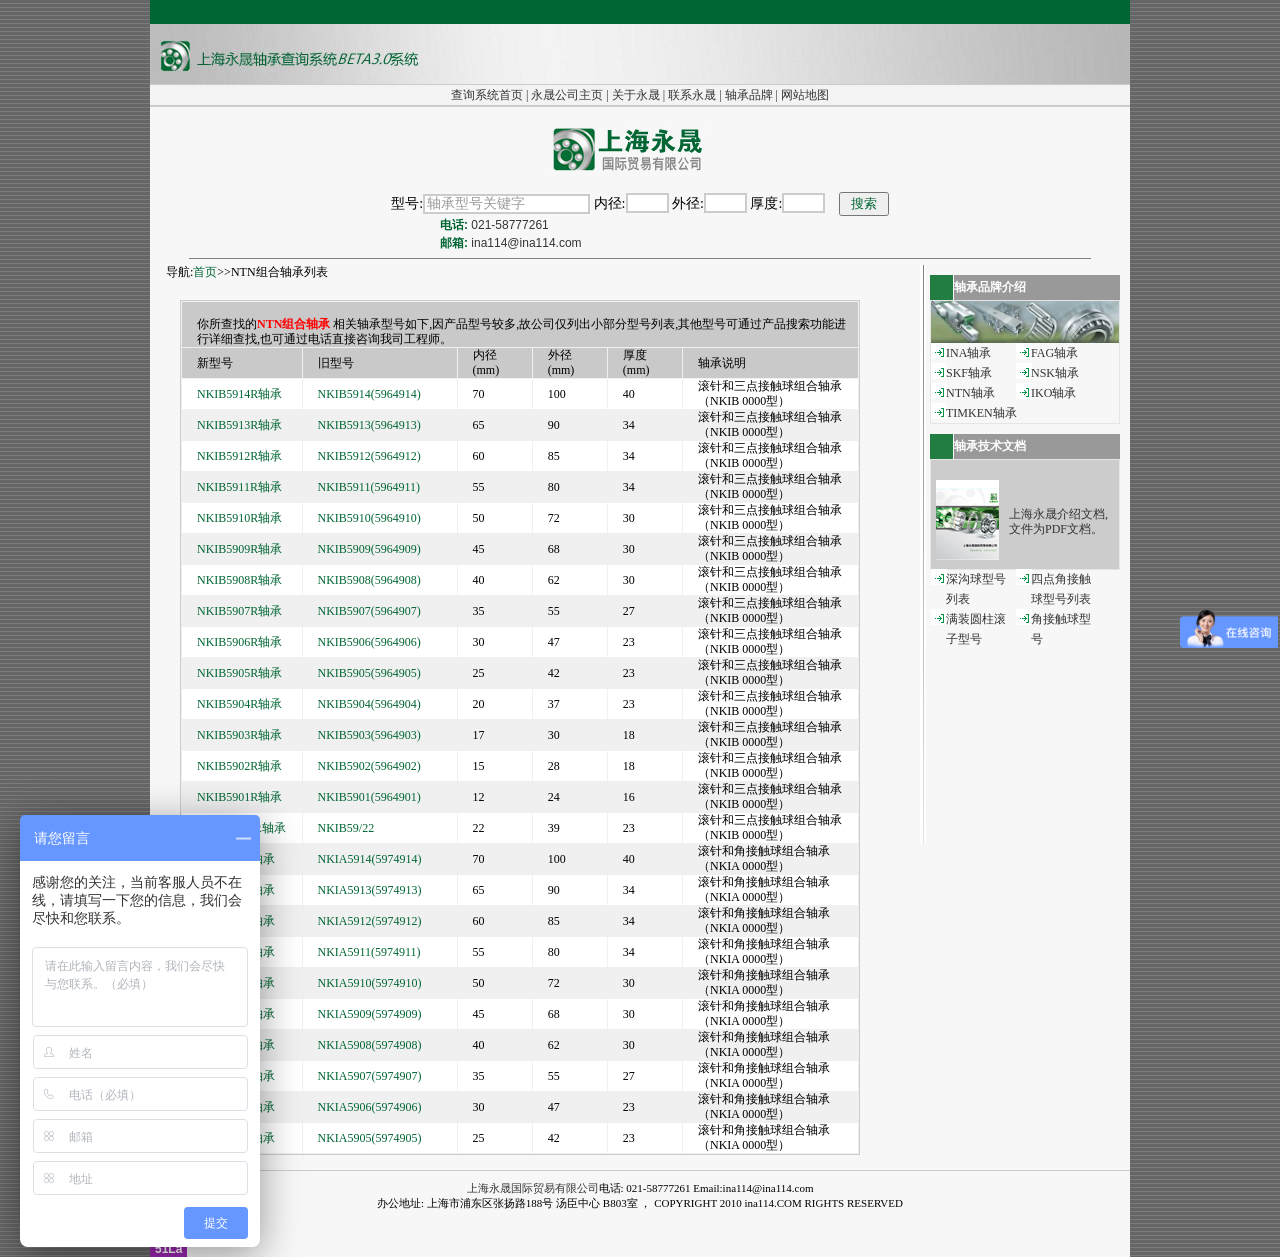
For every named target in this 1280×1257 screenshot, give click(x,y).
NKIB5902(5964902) (369, 766)
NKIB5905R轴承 (239, 673)
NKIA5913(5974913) (370, 890)
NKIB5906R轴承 (239, 642)
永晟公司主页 (567, 95)
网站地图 (805, 95)
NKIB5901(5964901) (369, 797)
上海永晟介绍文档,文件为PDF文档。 (1058, 521)
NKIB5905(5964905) (369, 673)
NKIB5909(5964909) (369, 549)
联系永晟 (692, 95)
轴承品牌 (749, 95)
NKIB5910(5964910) (369, 518)
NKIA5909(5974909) (370, 1014)
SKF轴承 (969, 373)
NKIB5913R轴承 (239, 425)
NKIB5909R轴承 (239, 549)
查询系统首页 (487, 95)
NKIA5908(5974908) (370, 1045)
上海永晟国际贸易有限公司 (533, 1188)
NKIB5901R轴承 (239, 797)
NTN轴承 (970, 393)
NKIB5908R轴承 (239, 580)
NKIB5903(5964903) (369, 735)
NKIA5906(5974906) (370, 1107)
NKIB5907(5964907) (369, 611)
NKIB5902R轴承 (239, 766)
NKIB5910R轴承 (239, 518)
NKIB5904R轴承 (239, 704)
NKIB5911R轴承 (239, 487)
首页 (205, 272)
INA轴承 (968, 353)
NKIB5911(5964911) (369, 487)
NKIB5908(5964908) (369, 580)
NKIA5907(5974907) (370, 1076)
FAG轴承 (1054, 353)
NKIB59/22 (346, 828)
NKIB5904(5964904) (369, 704)
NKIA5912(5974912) (370, 921)
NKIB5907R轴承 (239, 611)
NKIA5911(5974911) (369, 952)
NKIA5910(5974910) (370, 983)
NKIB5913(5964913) (369, 425)
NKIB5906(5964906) (369, 642)
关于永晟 (636, 95)
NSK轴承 (1055, 373)
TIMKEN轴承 (981, 413)
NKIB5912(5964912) (369, 456)
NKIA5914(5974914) (370, 859)
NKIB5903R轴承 (239, 735)
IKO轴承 (1053, 393)
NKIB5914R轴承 (239, 394)
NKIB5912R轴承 (239, 456)
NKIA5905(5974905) (370, 1138)
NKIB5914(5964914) (369, 394)
